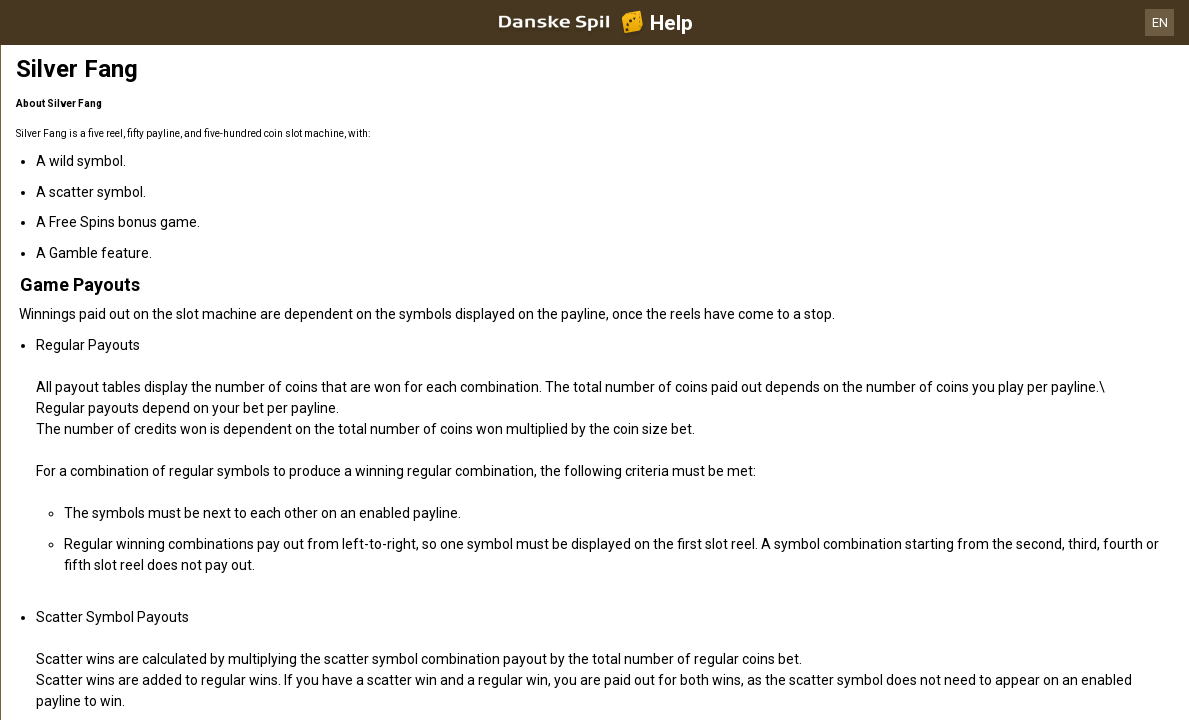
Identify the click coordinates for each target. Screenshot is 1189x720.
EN (1160, 22)
